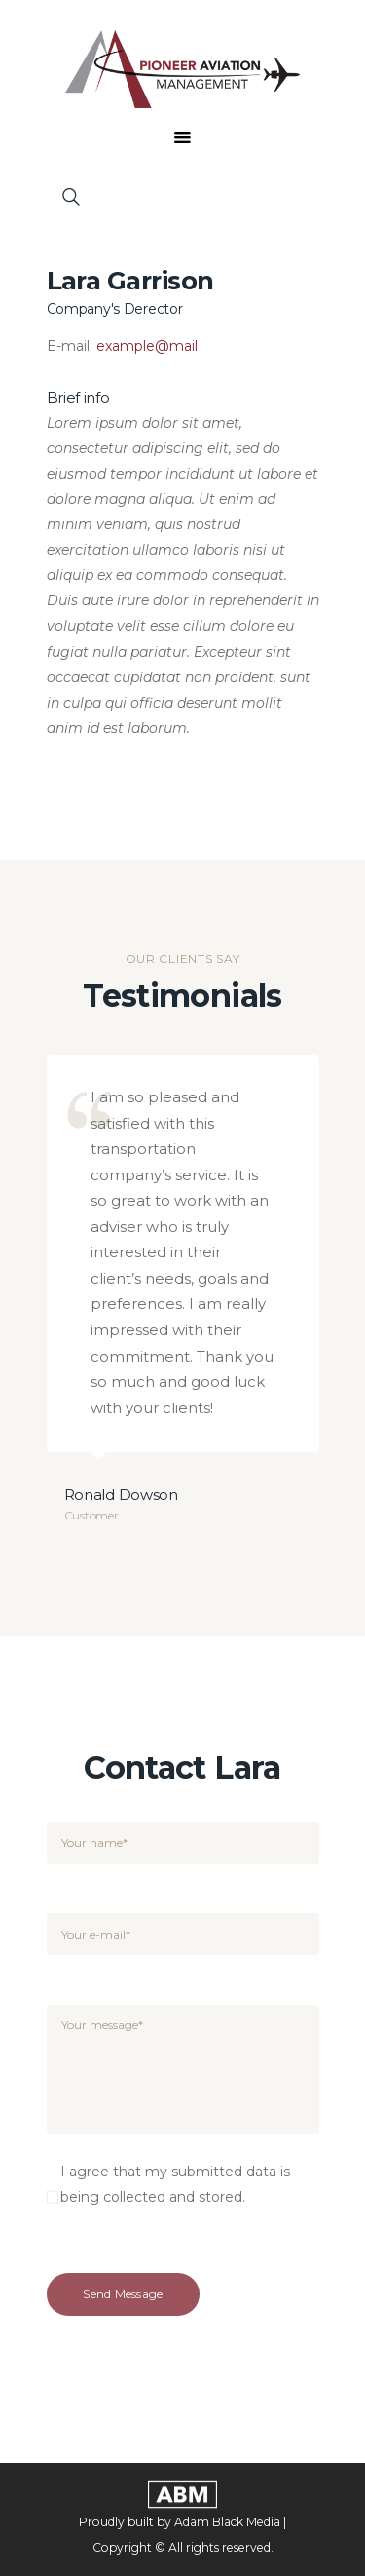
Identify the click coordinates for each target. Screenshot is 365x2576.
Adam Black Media (227, 2522)
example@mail (147, 346)
